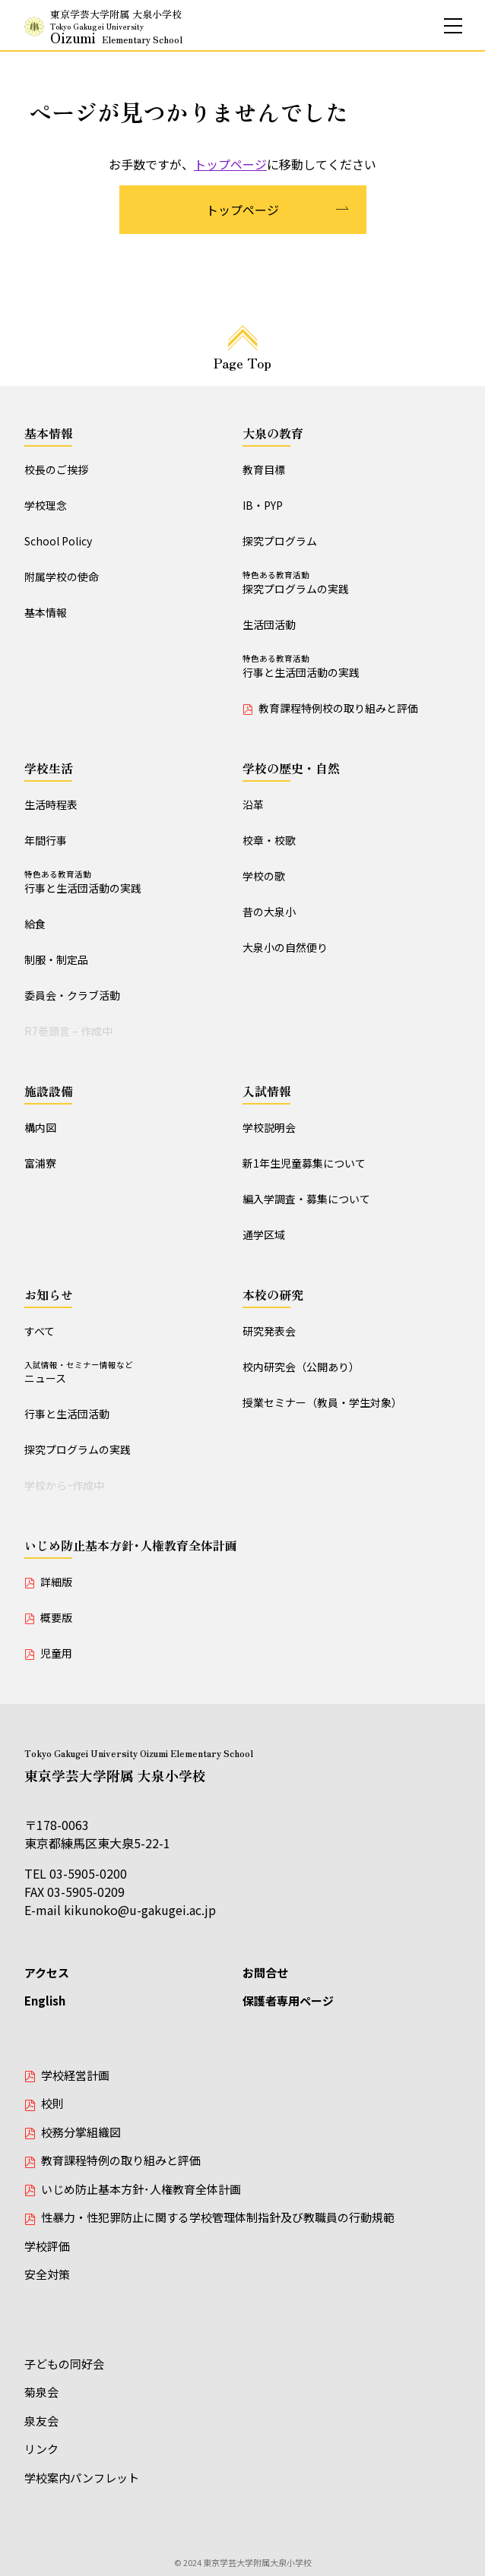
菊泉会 (41, 2392)
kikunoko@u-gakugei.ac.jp (140, 1910)
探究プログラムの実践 (351, 582)
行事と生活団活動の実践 (351, 666)
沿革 (253, 804)
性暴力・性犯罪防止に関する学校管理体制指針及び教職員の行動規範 (218, 2217)
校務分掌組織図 (81, 2132)
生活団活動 (269, 624)
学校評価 (47, 2246)
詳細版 (56, 1581)
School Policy (58, 540)
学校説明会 (269, 1127)
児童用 (56, 1653)
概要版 (56, 1617)
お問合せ (265, 1972)
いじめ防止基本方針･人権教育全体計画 (130, 1545)
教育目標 (263, 469)
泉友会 (41, 2421)
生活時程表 (51, 804)
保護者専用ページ (288, 2001)
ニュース (133, 1372)
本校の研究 (272, 1294)
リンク (41, 2449)
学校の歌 (263, 875)
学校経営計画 (75, 2075)
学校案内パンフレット (81, 2478)
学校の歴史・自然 (291, 768)
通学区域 (263, 1234)
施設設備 (48, 1091)
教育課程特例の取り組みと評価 (121, 2160)
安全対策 (47, 2274)
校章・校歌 (269, 840)
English (44, 2001)
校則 (52, 2103)
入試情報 (266, 1091)
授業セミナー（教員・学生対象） (322, 1402)
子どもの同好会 (64, 2364)
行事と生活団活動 (66, 1413)
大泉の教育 (272, 433)
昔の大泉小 (269, 911)
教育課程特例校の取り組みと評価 (338, 708)
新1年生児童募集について (304, 1163)
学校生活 (48, 768)
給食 (35, 923)
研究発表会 (269, 1331)
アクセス (46, 1972)
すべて (39, 1331)
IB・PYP (262, 505)
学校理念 (45, 505)
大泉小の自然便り (285, 947)
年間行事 (45, 840)
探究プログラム (279, 540)
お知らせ (48, 1294)
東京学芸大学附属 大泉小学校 (116, 26)
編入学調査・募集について (306, 1198)
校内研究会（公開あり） (301, 1366)
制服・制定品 (56, 959)
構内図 (40, 1127)
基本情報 (48, 433)
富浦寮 (40, 1163)
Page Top (242, 362)
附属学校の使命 (61, 576)
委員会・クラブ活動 (72, 995)
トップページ (230, 164)
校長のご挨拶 (56, 469)
